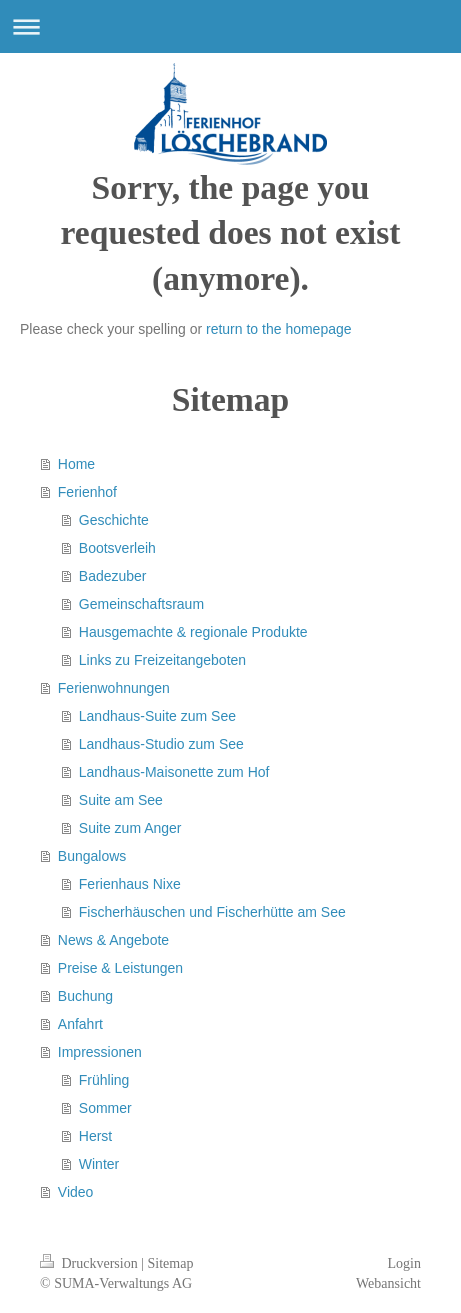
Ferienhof (87, 492)
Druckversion (90, 1263)
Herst (95, 1136)
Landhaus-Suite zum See (157, 716)
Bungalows (92, 856)
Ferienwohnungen (114, 688)
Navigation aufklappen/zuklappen (230, 26)
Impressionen (100, 1052)
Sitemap (171, 1263)
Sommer (105, 1108)
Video (76, 1192)
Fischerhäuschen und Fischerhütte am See (212, 912)
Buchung (85, 996)
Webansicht (388, 1283)
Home (76, 464)
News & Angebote (113, 940)
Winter (99, 1164)
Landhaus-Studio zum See (161, 744)
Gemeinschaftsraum (141, 604)
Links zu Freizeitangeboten (162, 660)
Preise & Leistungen (120, 968)
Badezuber (113, 576)
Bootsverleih (117, 548)
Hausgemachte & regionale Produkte (193, 632)
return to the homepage (279, 329)
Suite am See (121, 800)
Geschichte (114, 520)
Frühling (104, 1080)
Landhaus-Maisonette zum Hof (174, 772)
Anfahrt (80, 1024)
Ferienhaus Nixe (130, 884)
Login (404, 1263)
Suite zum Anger (130, 828)
